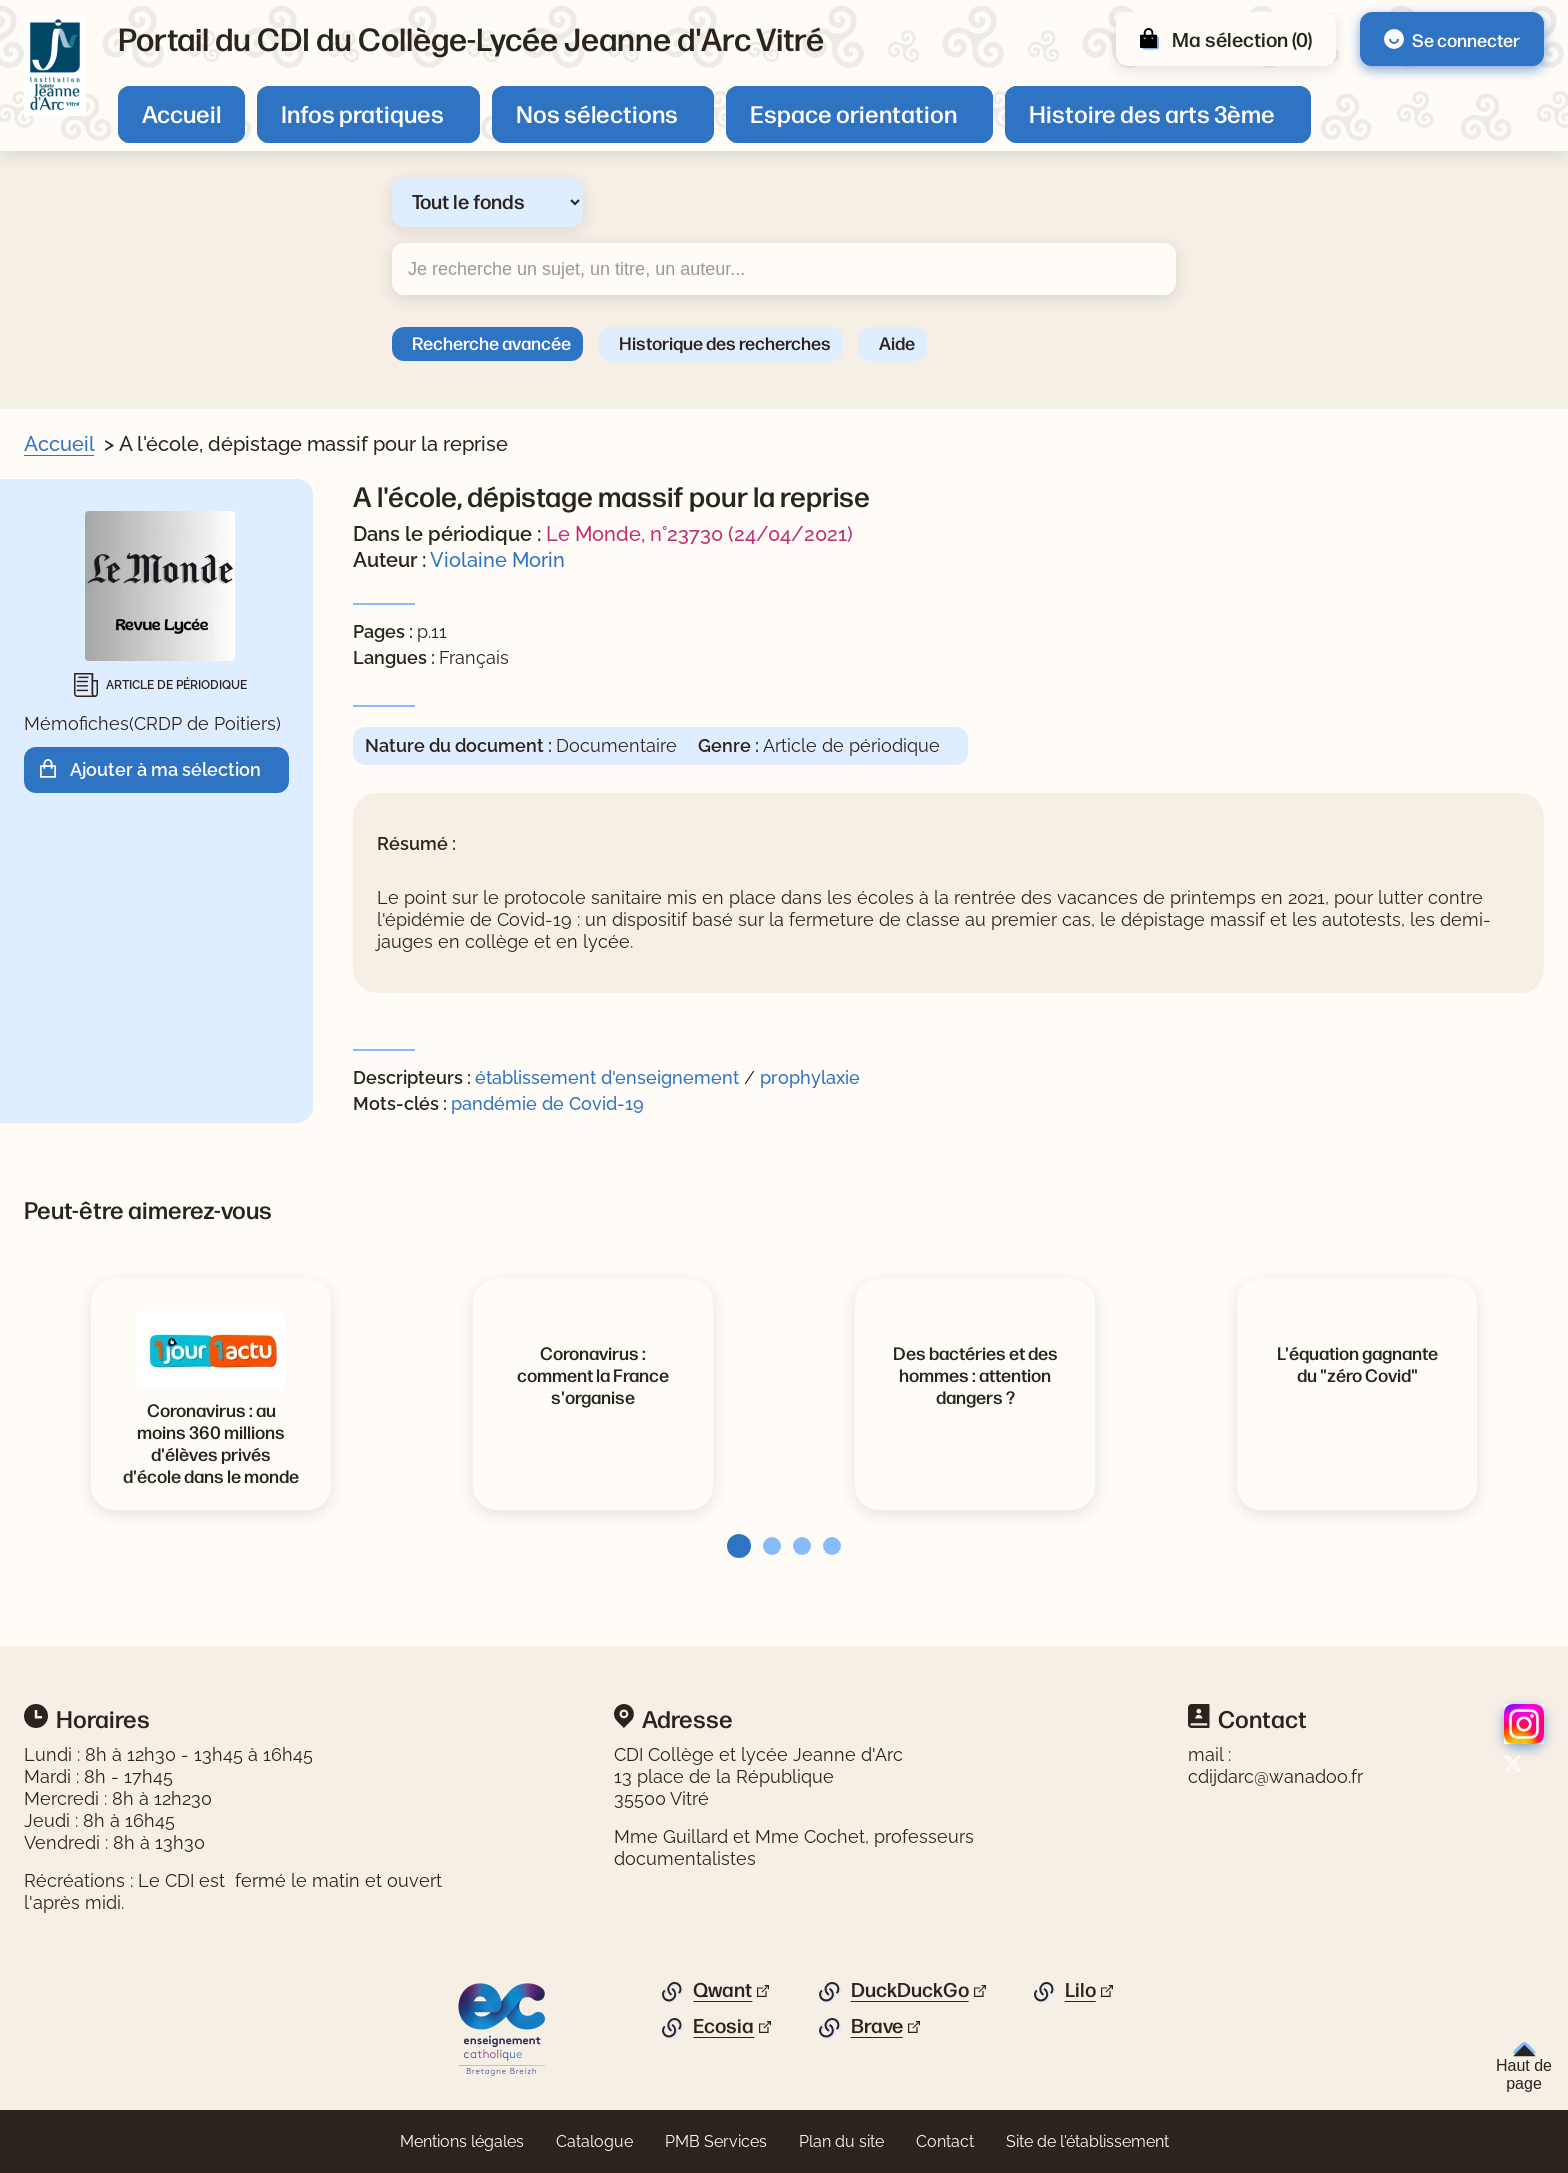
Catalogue (594, 2141)
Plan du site (841, 2141)
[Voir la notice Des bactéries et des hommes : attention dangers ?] (975, 1374)
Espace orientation (853, 113)
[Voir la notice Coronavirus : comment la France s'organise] (593, 1374)
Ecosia (723, 2026)
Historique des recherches (725, 342)
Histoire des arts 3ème (1152, 113)
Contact (945, 2141)
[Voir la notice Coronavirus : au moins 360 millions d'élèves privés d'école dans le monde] (211, 1442)
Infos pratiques (362, 113)
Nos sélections (597, 113)
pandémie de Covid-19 (547, 1103)
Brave (877, 2026)
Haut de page (1524, 2067)
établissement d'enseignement (607, 1077)
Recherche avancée (491, 342)
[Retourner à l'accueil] (55, 66)
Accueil (181, 113)
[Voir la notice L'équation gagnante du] (1357, 1363)
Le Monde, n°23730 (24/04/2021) (699, 534)
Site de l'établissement (1087, 2141)
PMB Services (716, 2141)
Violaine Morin (497, 560)
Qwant (722, 1990)
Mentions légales (462, 2141)
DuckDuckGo (910, 1990)
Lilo (1080, 1990)
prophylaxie (810, 1077)
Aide (897, 342)
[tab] (733, 1546)
